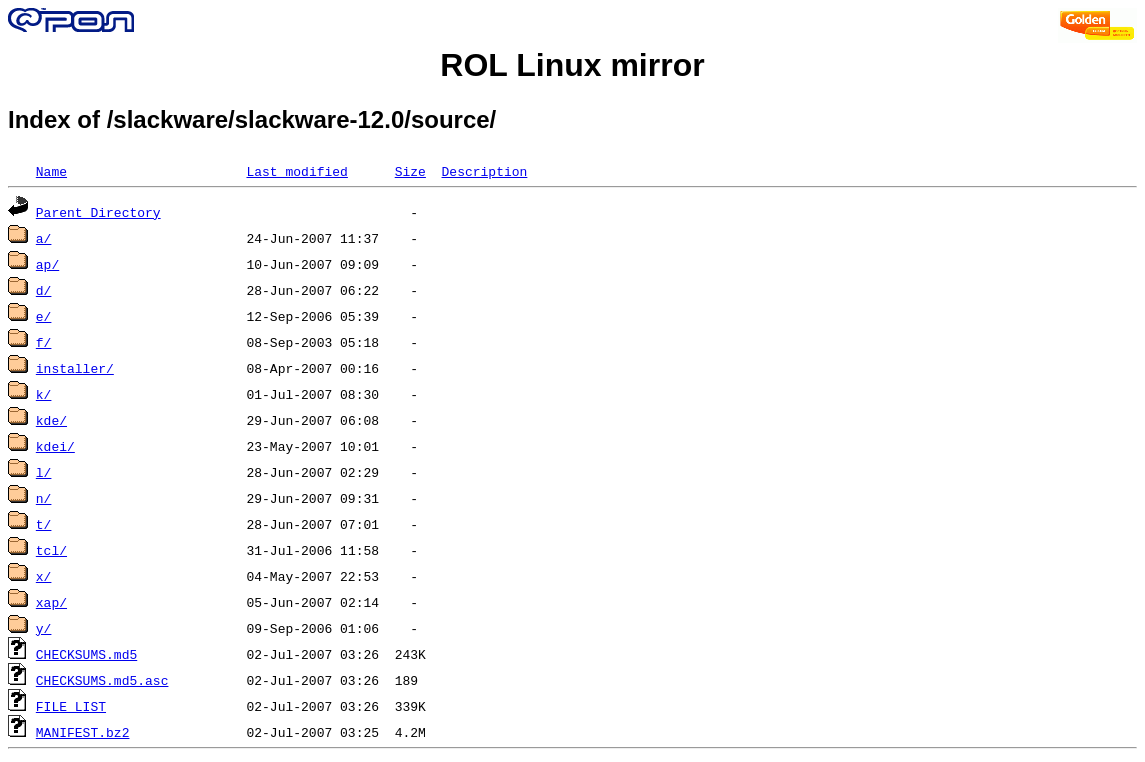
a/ (44, 238)
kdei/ (55, 446)
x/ (44, 576)
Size (410, 171)
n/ (44, 498)
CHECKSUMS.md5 (86, 654)
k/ (44, 394)
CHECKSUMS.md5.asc (102, 680)
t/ (44, 524)
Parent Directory (98, 212)
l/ (44, 472)
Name (51, 171)
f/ (44, 342)
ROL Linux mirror (572, 65)
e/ (44, 316)
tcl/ (51, 550)
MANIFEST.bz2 (83, 732)
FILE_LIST (71, 706)
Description (484, 171)
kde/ (51, 420)
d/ (44, 290)
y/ (44, 628)
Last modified (296, 171)
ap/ (47, 264)
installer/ (75, 368)
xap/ (51, 602)
